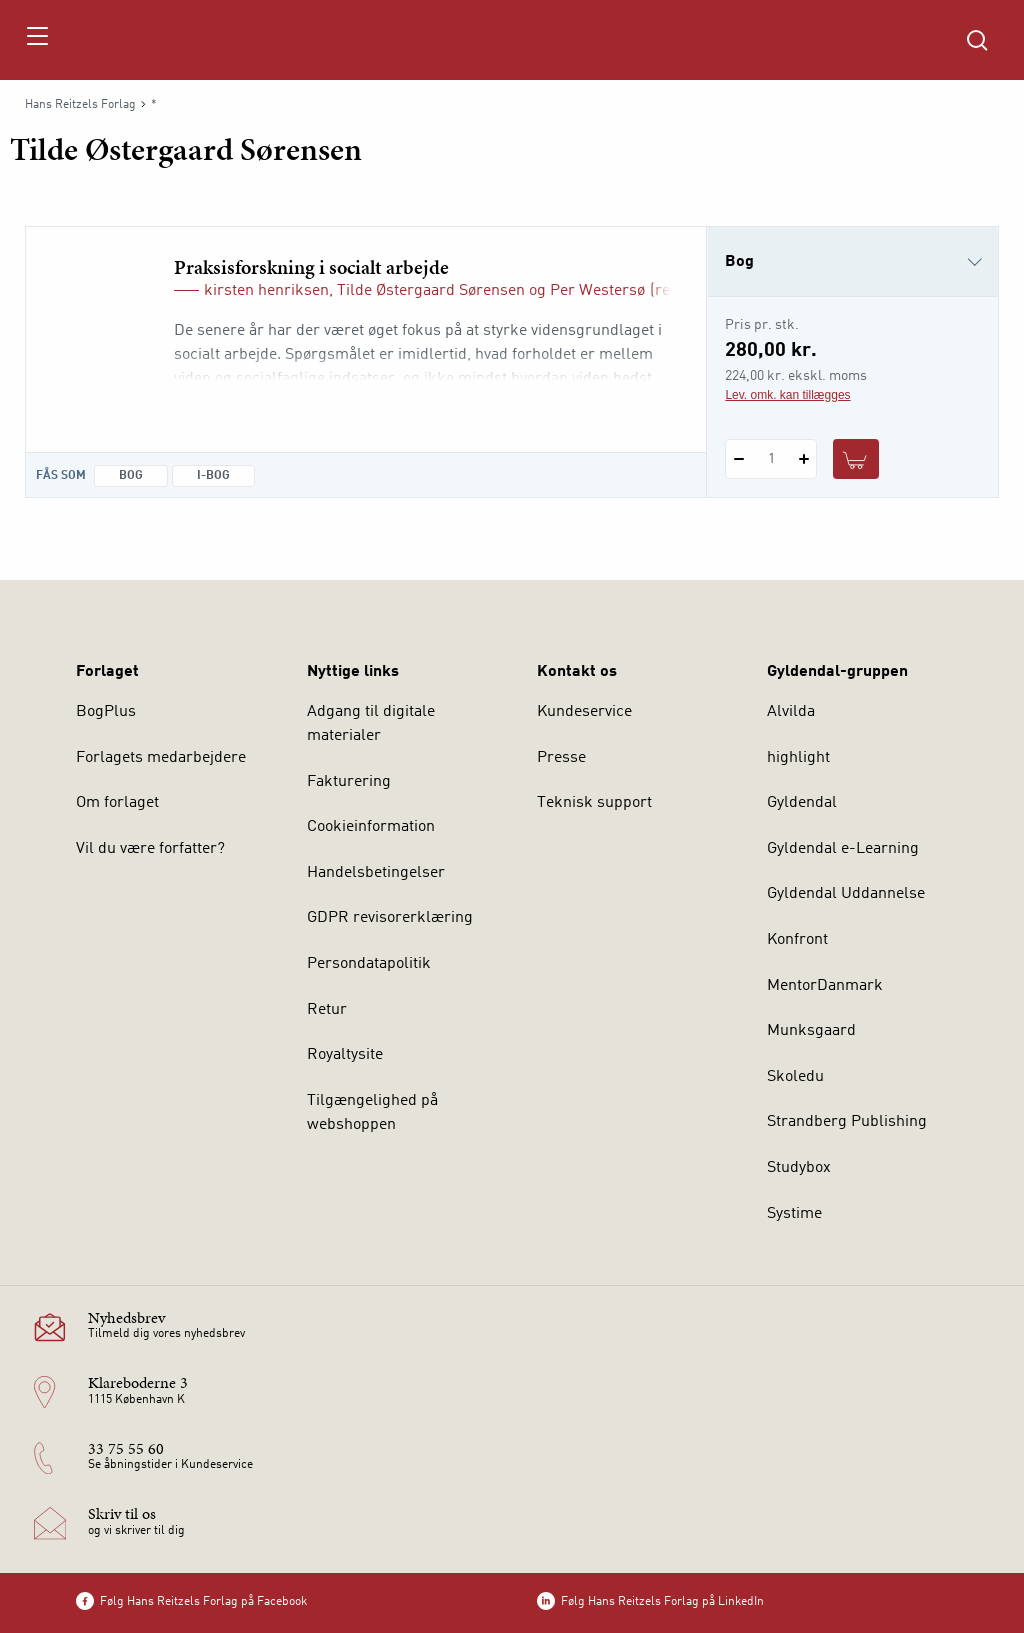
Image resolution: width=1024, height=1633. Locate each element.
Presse (561, 758)
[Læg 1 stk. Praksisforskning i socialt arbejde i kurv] (856, 459)
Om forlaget (117, 803)
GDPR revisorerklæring (390, 918)
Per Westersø (597, 291)
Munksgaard (811, 1031)
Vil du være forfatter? (150, 849)
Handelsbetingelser (376, 873)
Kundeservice (584, 712)
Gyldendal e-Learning (843, 849)
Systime (794, 1214)
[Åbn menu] (36, 40)
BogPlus (106, 712)
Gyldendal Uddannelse (846, 894)
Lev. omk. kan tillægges (787, 395)
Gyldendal (802, 803)
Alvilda (791, 712)
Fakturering (349, 782)
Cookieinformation (371, 827)
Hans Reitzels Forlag (80, 105)
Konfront (797, 940)
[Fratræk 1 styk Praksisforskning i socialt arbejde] (738, 459)
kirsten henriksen (266, 291)
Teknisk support (594, 803)
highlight (798, 758)
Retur (327, 1010)
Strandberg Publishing (847, 1122)
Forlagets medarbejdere (161, 758)
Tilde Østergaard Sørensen (431, 291)
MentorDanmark (825, 986)
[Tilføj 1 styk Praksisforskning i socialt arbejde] (803, 459)
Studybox (799, 1168)
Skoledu (795, 1077)
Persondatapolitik (369, 964)
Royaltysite (345, 1055)
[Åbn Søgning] (977, 40)
